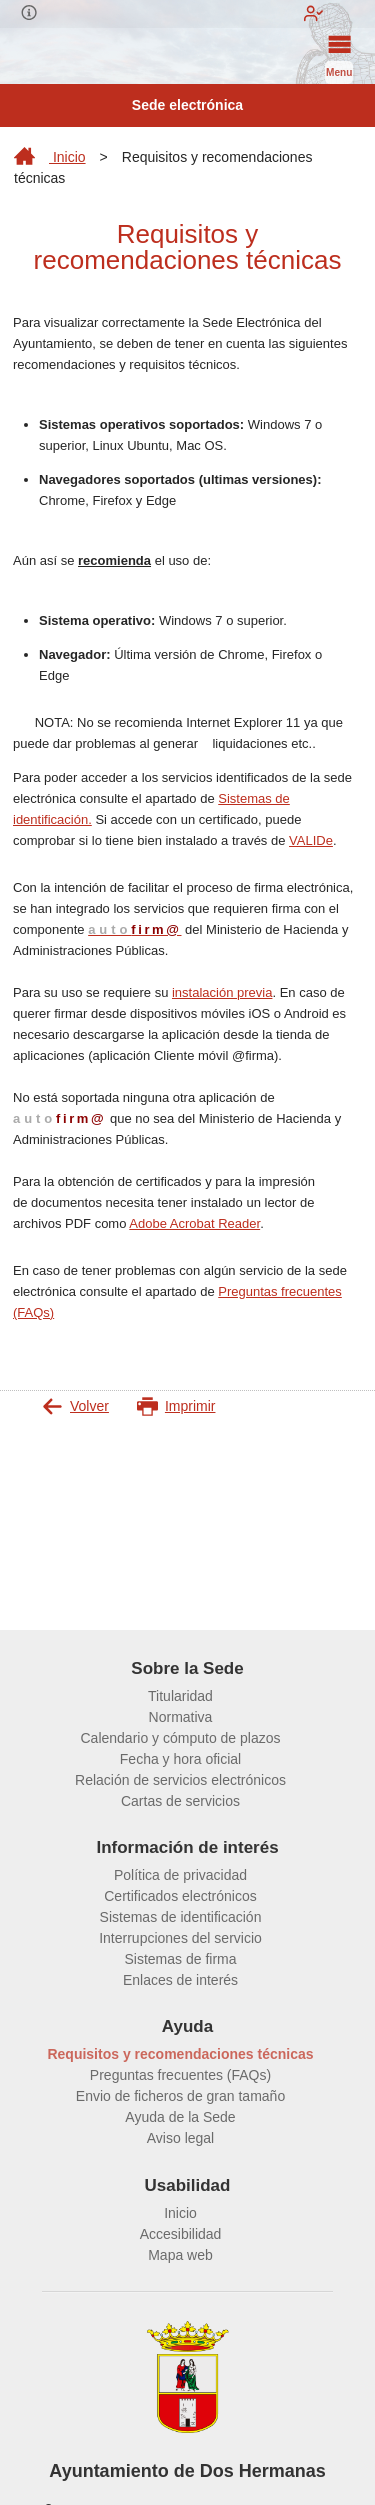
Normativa (181, 1717)
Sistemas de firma (180, 1959)
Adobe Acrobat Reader (194, 1223)
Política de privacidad (180, 1875)
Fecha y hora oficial (180, 1759)
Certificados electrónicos (180, 1896)
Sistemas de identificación (181, 1917)
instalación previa (222, 992)
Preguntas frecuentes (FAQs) (180, 2075)
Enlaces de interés (180, 1980)
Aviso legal (180, 2138)
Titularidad (180, 1696)
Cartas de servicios (180, 1801)
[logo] (42, 56)
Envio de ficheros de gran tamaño (180, 2096)
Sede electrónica (187, 105)
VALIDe (311, 840)
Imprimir (176, 1406)
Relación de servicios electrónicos (180, 1780)
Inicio (50, 157)
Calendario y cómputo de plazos (180, 1738)
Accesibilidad (181, 2234)
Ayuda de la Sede (180, 2117)
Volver (75, 1406)
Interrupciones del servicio (180, 1938)
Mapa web (180, 2255)
